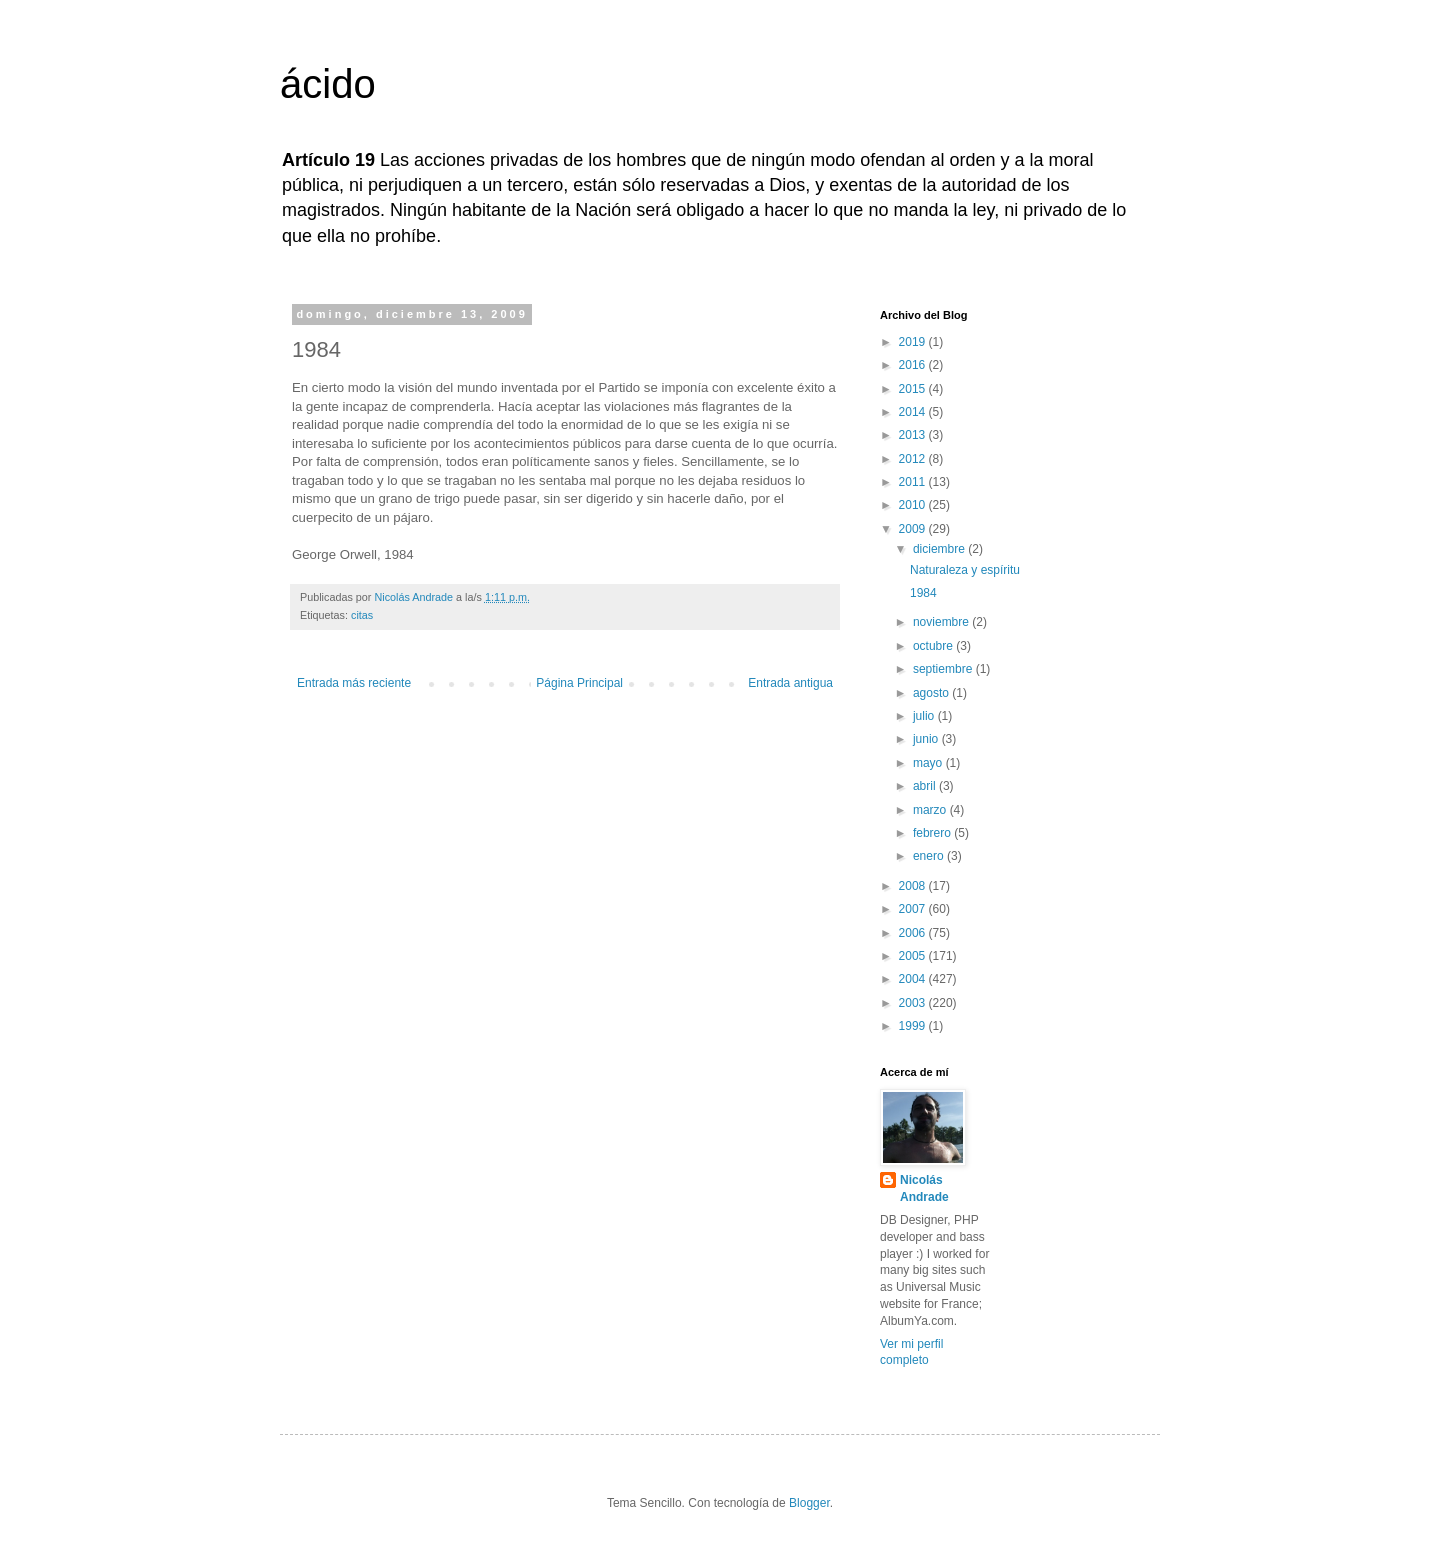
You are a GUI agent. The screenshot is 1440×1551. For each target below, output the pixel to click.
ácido (328, 84)
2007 (914, 909)
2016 (914, 365)
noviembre (942, 622)
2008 (914, 886)
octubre (934, 646)
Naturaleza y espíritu (965, 570)
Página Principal (579, 683)
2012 (914, 459)
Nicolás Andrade (924, 1188)
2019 (914, 342)
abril (926, 786)
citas (362, 615)
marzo (931, 810)
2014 (914, 412)
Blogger (809, 1503)
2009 (914, 529)
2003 (914, 1003)
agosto (932, 693)
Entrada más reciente (354, 683)
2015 (914, 389)
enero (930, 856)
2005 (914, 956)
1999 (914, 1026)
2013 (914, 435)
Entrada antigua (790, 683)
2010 (914, 505)
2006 (914, 933)
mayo (929, 763)
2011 (914, 482)
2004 (914, 979)
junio (927, 739)
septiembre (944, 669)
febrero (933, 833)
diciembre (940, 549)
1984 (923, 593)
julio (925, 716)
